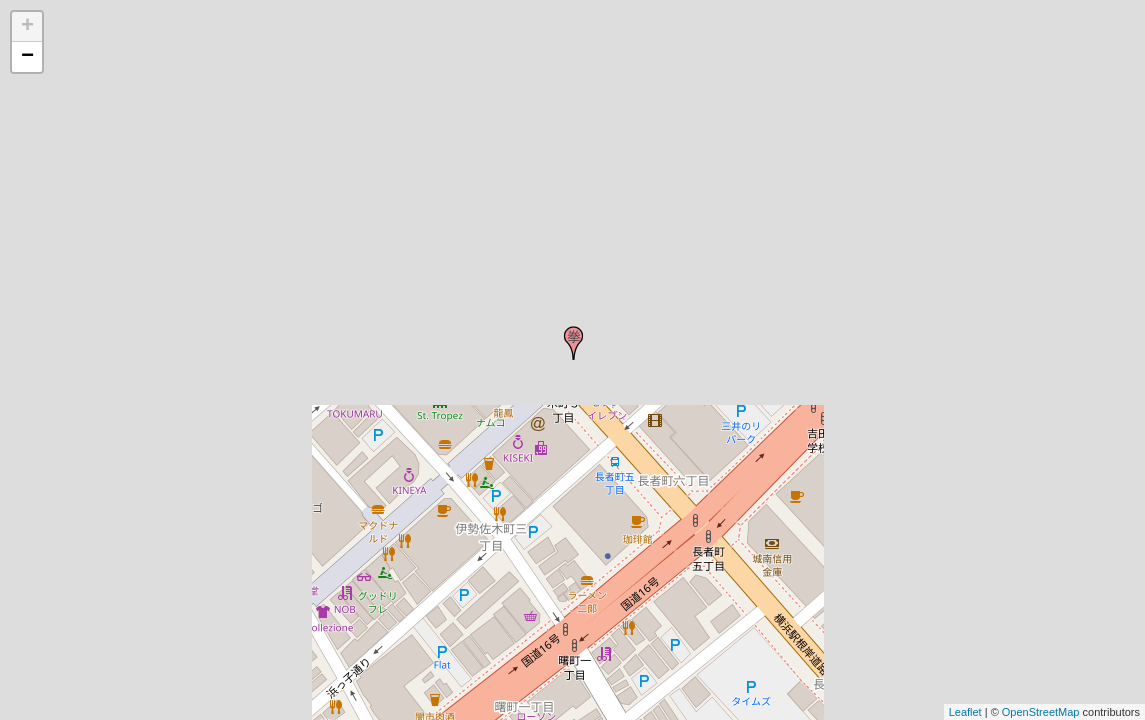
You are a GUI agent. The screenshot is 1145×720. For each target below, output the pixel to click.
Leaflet (965, 712)
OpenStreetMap (1041, 712)
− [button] (27, 57)
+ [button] (27, 27)
